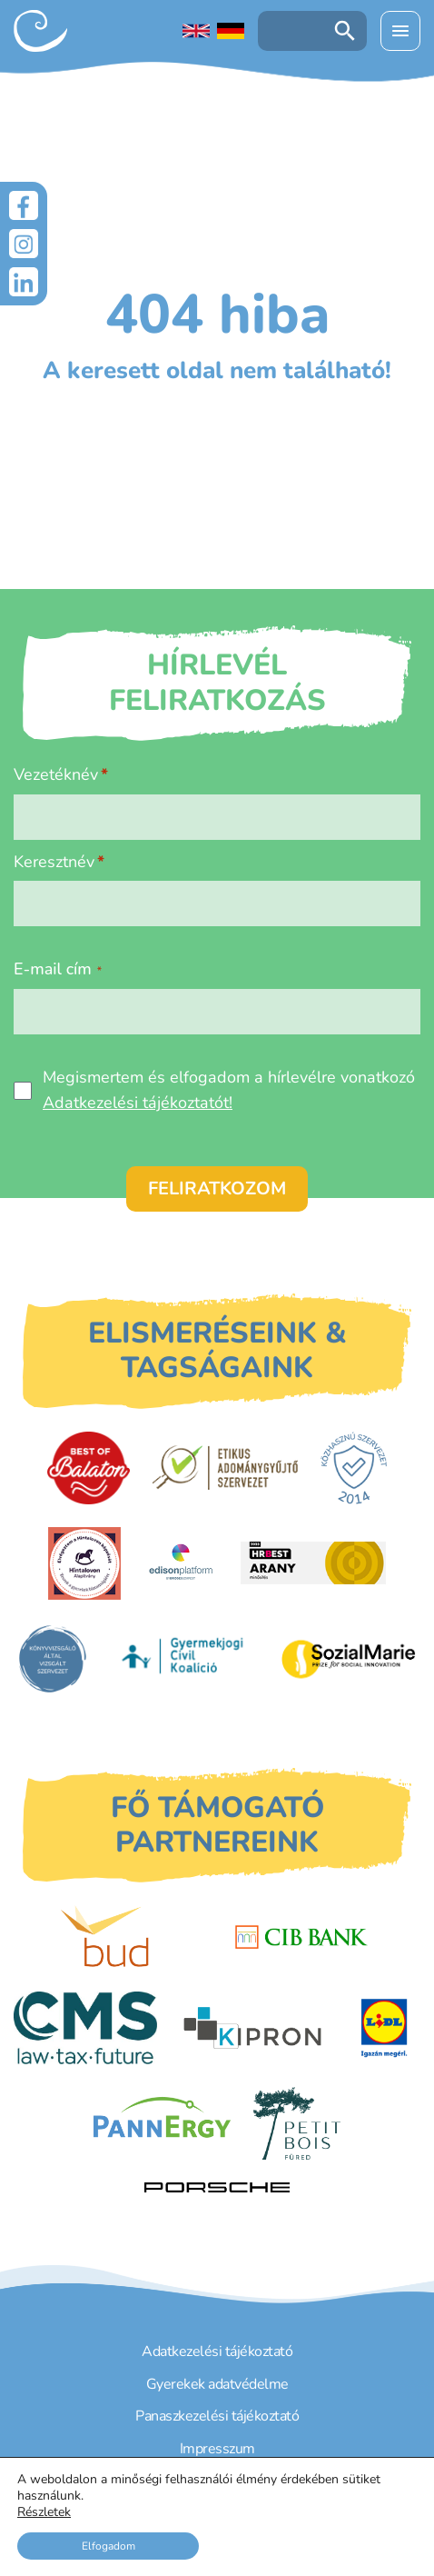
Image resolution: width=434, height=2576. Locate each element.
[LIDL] (384, 2028)
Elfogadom (108, 2546)
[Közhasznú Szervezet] (354, 1468)
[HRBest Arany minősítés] (313, 1563)
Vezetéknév (56, 774)
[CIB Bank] (301, 1937)
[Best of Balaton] (88, 1468)
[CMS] (85, 2028)
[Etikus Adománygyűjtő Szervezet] (225, 1467)
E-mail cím (58, 969)
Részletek (44, 2512)
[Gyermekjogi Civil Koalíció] (184, 1657)
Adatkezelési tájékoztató (217, 2351)
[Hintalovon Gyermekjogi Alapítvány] (84, 1563)
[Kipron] (252, 2028)
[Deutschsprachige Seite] (230, 31)
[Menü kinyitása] (400, 31)
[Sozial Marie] (349, 1658)
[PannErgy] (162, 2123)
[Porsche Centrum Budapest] (217, 2187)
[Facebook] (23, 205)
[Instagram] (23, 243)
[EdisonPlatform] (181, 1563)
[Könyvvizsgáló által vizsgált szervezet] (52, 1658)
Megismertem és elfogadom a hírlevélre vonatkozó (229, 1089)
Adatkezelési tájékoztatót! (137, 1102)
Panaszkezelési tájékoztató (217, 2416)
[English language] (196, 31)
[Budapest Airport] (133, 1937)
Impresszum (217, 2449)
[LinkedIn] (23, 281)
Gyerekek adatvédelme (217, 2384)
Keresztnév (54, 862)
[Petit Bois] (296, 2123)
